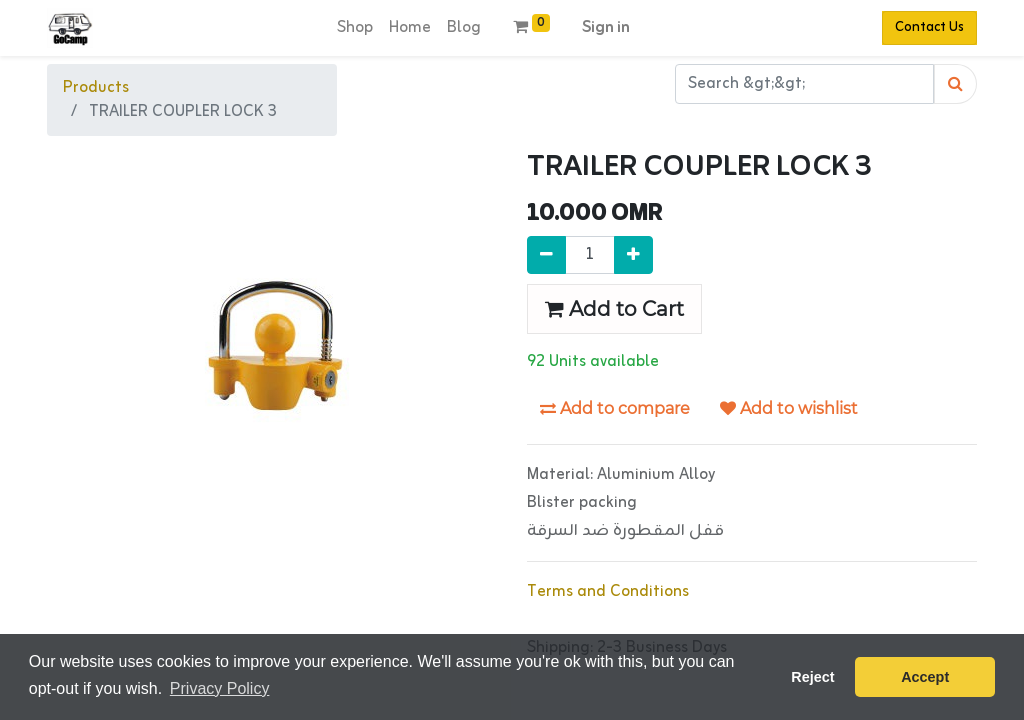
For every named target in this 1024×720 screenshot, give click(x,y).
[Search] (955, 84)
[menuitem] (355, 28)
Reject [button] (812, 677)
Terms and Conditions (608, 592)
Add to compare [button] (615, 408)
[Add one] (633, 255)
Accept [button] (925, 677)
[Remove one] (546, 255)
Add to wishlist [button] (789, 408)
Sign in (606, 28)
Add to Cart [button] (614, 309)
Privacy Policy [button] (220, 688)
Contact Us (929, 27)
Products (96, 88)
